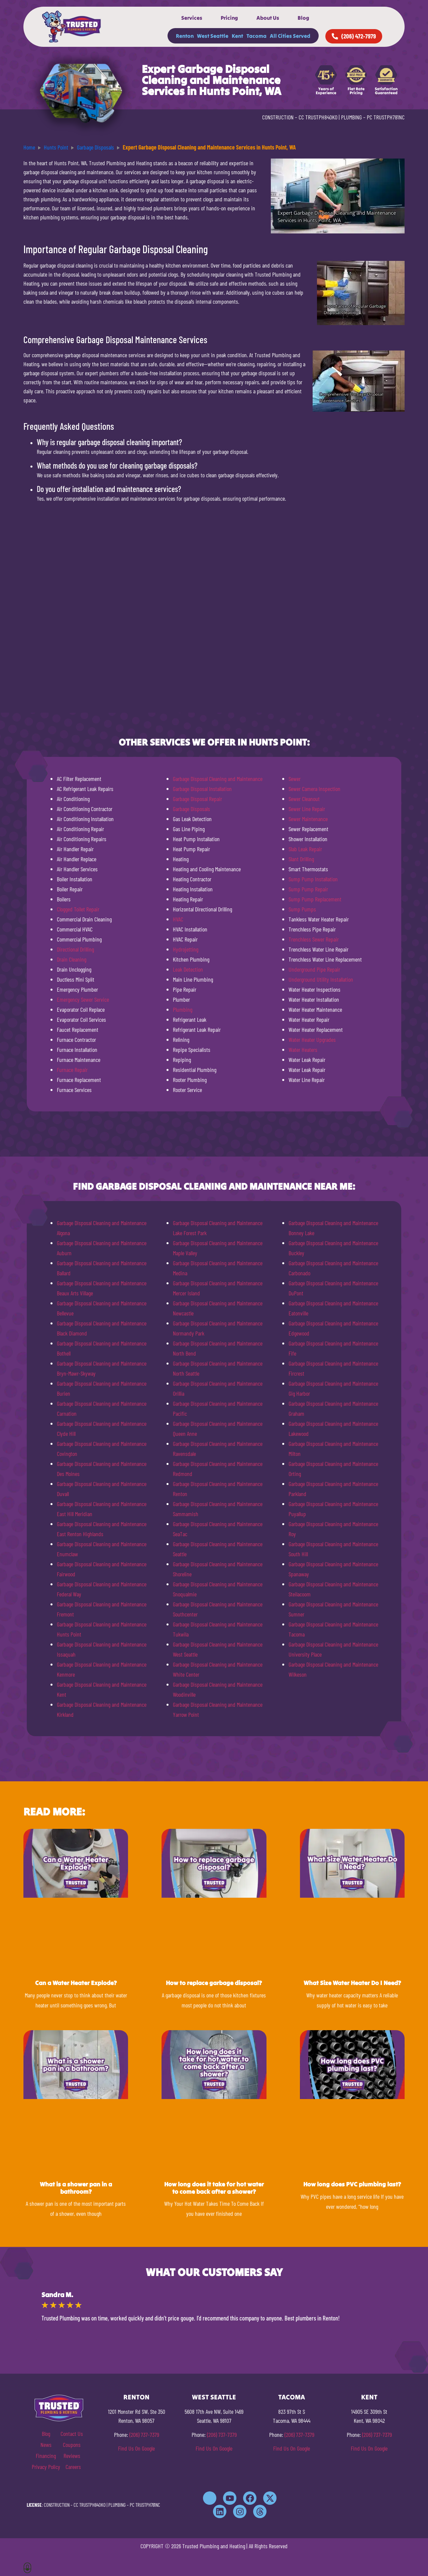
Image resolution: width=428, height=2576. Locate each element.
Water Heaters (303, 1049)
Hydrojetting (185, 949)
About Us (267, 17)
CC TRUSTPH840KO (318, 117)
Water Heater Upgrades (312, 1039)
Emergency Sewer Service (83, 999)
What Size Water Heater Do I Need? (352, 1983)
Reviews (72, 2455)
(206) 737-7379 (144, 2434)
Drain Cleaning (71, 959)
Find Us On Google (136, 2448)
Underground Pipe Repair (314, 969)
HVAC (178, 919)
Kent (237, 35)
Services (191, 17)
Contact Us (72, 2433)
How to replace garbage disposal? (214, 1983)
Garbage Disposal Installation (202, 788)
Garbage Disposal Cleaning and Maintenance (217, 778)
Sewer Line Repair (307, 808)
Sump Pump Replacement (315, 899)
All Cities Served (290, 35)
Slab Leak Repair (305, 849)
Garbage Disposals (191, 808)
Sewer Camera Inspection (314, 788)
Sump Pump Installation (313, 879)
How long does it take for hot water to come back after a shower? (214, 2187)
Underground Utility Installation (321, 979)
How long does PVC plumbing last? (352, 2184)
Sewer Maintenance (308, 818)
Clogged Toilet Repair (78, 909)
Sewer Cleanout (304, 798)
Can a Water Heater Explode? (76, 1983)
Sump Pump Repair (308, 889)
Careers (73, 2466)
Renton (185, 35)
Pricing (229, 17)
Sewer (295, 778)
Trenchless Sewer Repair (314, 939)
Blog (303, 17)
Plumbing (182, 1009)
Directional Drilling (75, 949)
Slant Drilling (301, 859)
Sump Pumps (302, 909)
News (45, 2444)
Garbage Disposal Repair (197, 798)
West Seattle (212, 35)
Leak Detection (188, 969)
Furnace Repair (72, 1069)
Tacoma (256, 35)
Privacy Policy (46, 2466)
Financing (46, 2455)
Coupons (72, 2444)
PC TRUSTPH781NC (386, 117)
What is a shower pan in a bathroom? (76, 2187)
